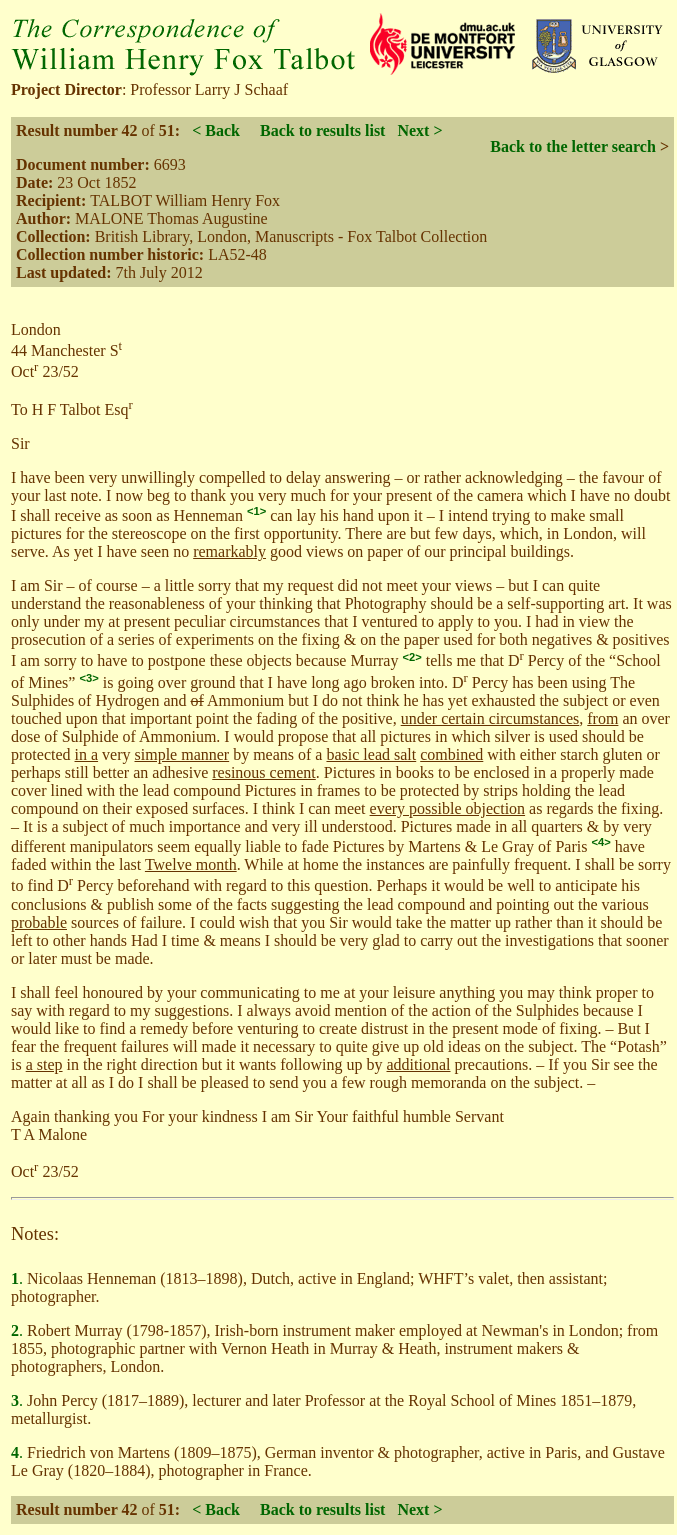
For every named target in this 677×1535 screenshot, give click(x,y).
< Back (216, 130)
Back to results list (322, 130)
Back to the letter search (573, 146)
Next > (419, 130)
